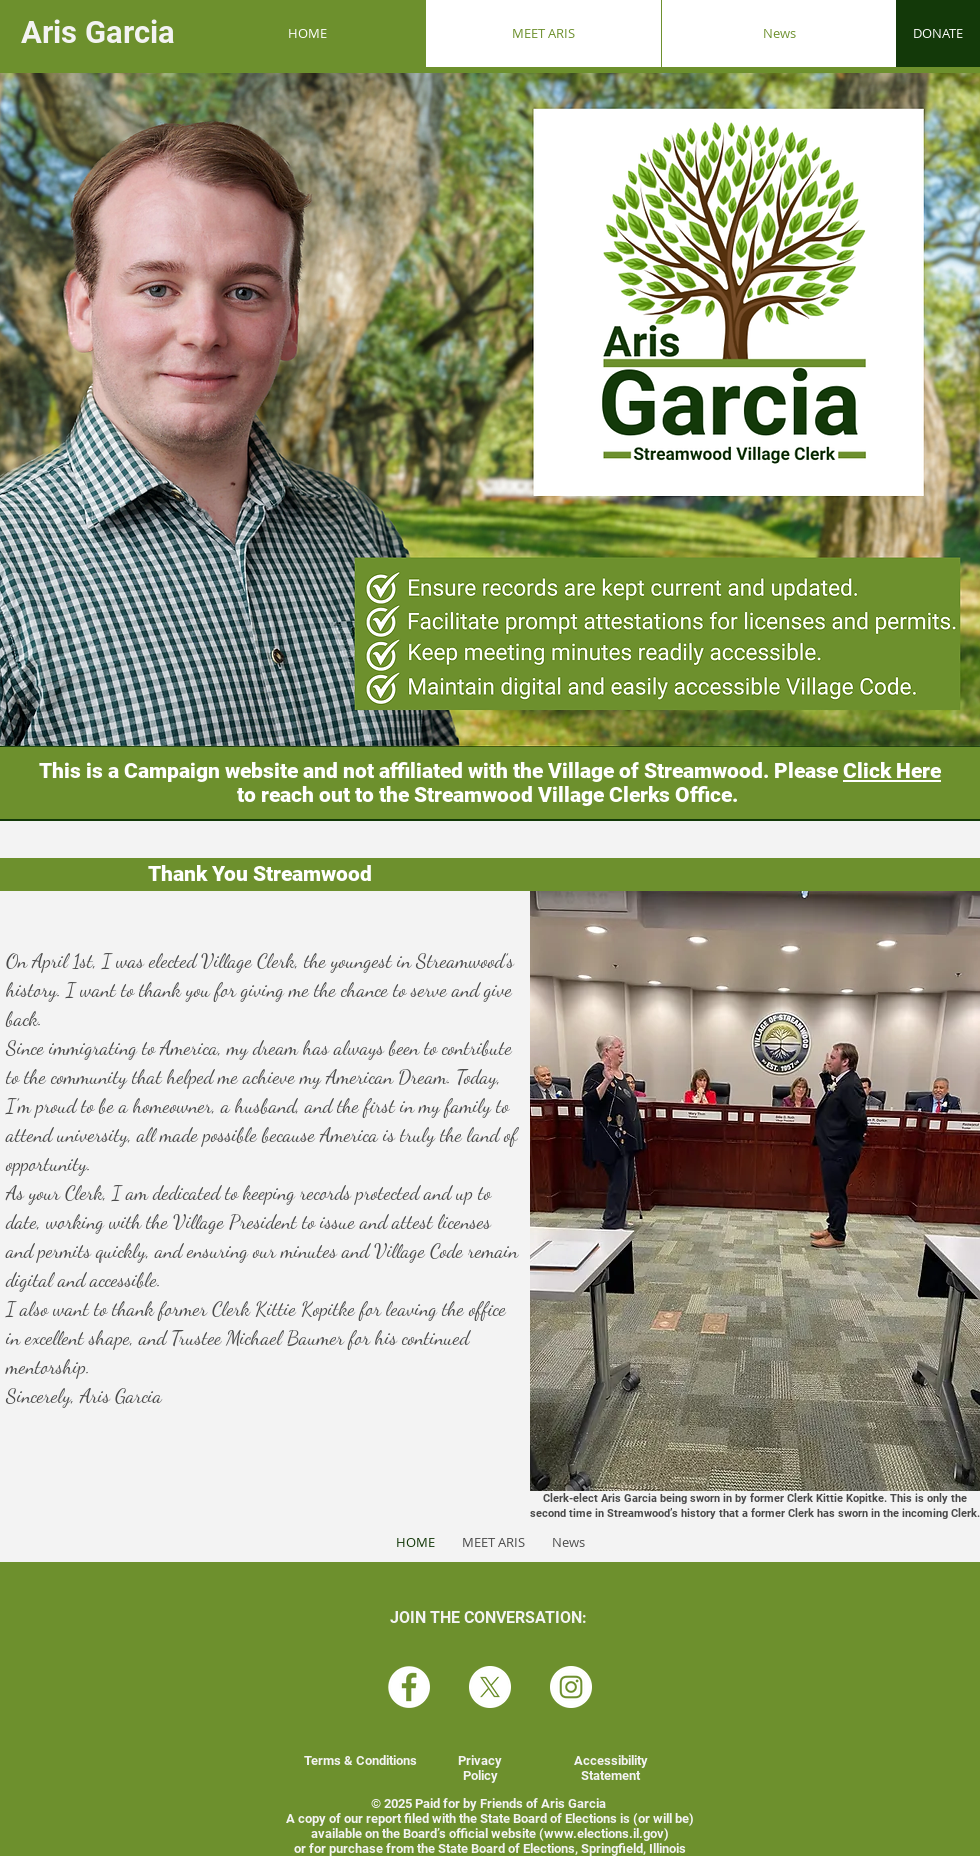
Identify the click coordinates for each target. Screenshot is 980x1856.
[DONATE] (938, 33)
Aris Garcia (102, 32)
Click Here (892, 771)
